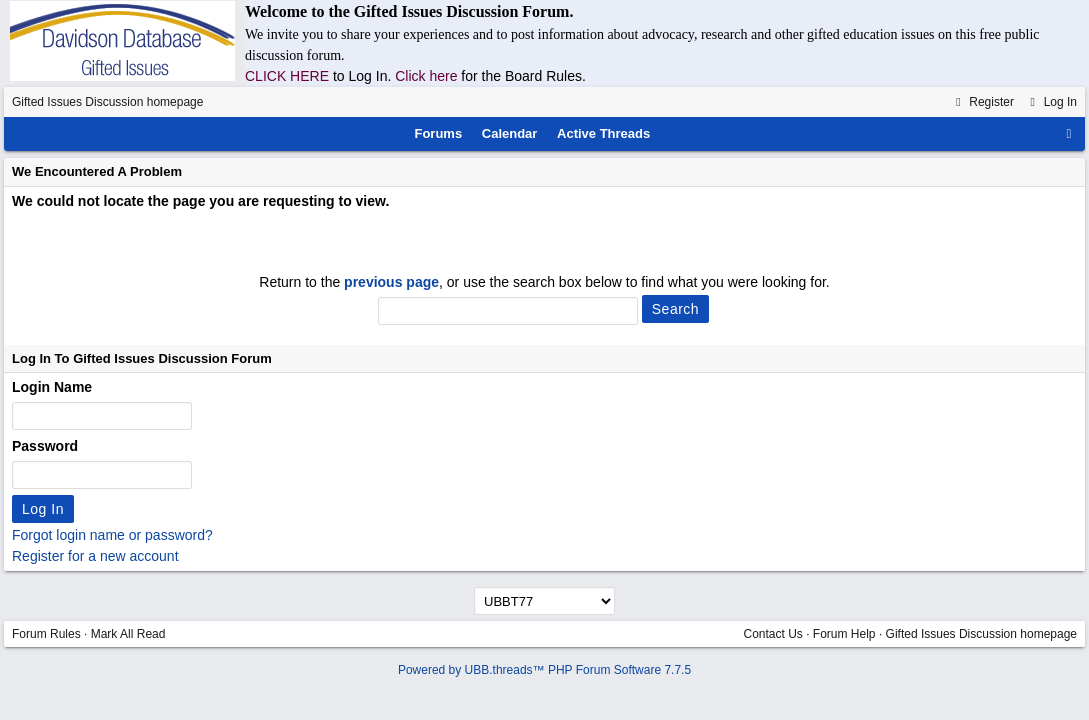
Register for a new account (95, 556)
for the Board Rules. (523, 76)
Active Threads (603, 133)
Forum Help (844, 634)
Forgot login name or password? (112, 535)
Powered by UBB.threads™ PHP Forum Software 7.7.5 (544, 670)
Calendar (510, 133)
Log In (1051, 102)
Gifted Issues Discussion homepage (107, 102)
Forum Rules (46, 634)
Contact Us (772, 634)
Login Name (52, 387)
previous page (391, 282)
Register (982, 102)
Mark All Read (128, 634)
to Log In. (364, 76)
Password (45, 446)
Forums (438, 133)
